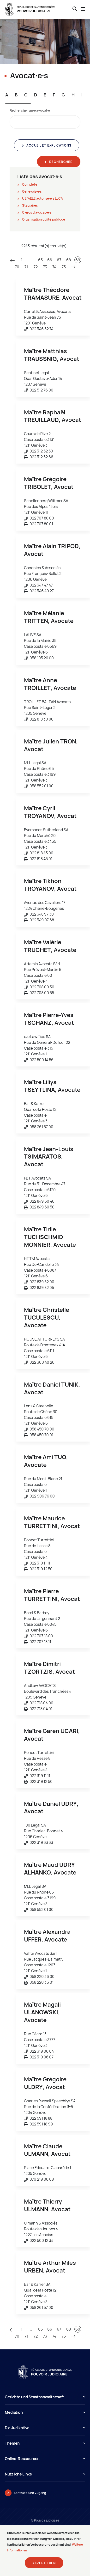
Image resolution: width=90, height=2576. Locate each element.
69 (77, 260)
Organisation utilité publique (43, 219)
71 (26, 267)
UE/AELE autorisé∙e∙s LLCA (42, 198)
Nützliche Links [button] (45, 2474)
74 (54, 267)
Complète (29, 184)
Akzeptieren (44, 2565)
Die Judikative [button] (45, 2427)
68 (68, 260)
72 (36, 267)
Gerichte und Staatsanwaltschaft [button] (45, 2397)
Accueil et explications (48, 145)
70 (17, 267)
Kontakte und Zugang (30, 2493)
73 (45, 267)
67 (59, 260)
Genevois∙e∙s (32, 191)
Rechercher (60, 162)
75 (64, 267)
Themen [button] (45, 2443)
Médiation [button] (45, 2412)
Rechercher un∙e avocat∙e (30, 110)
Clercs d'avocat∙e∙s (36, 212)
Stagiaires (30, 205)
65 (40, 260)
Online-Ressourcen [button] (45, 2458)
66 (49, 260)
